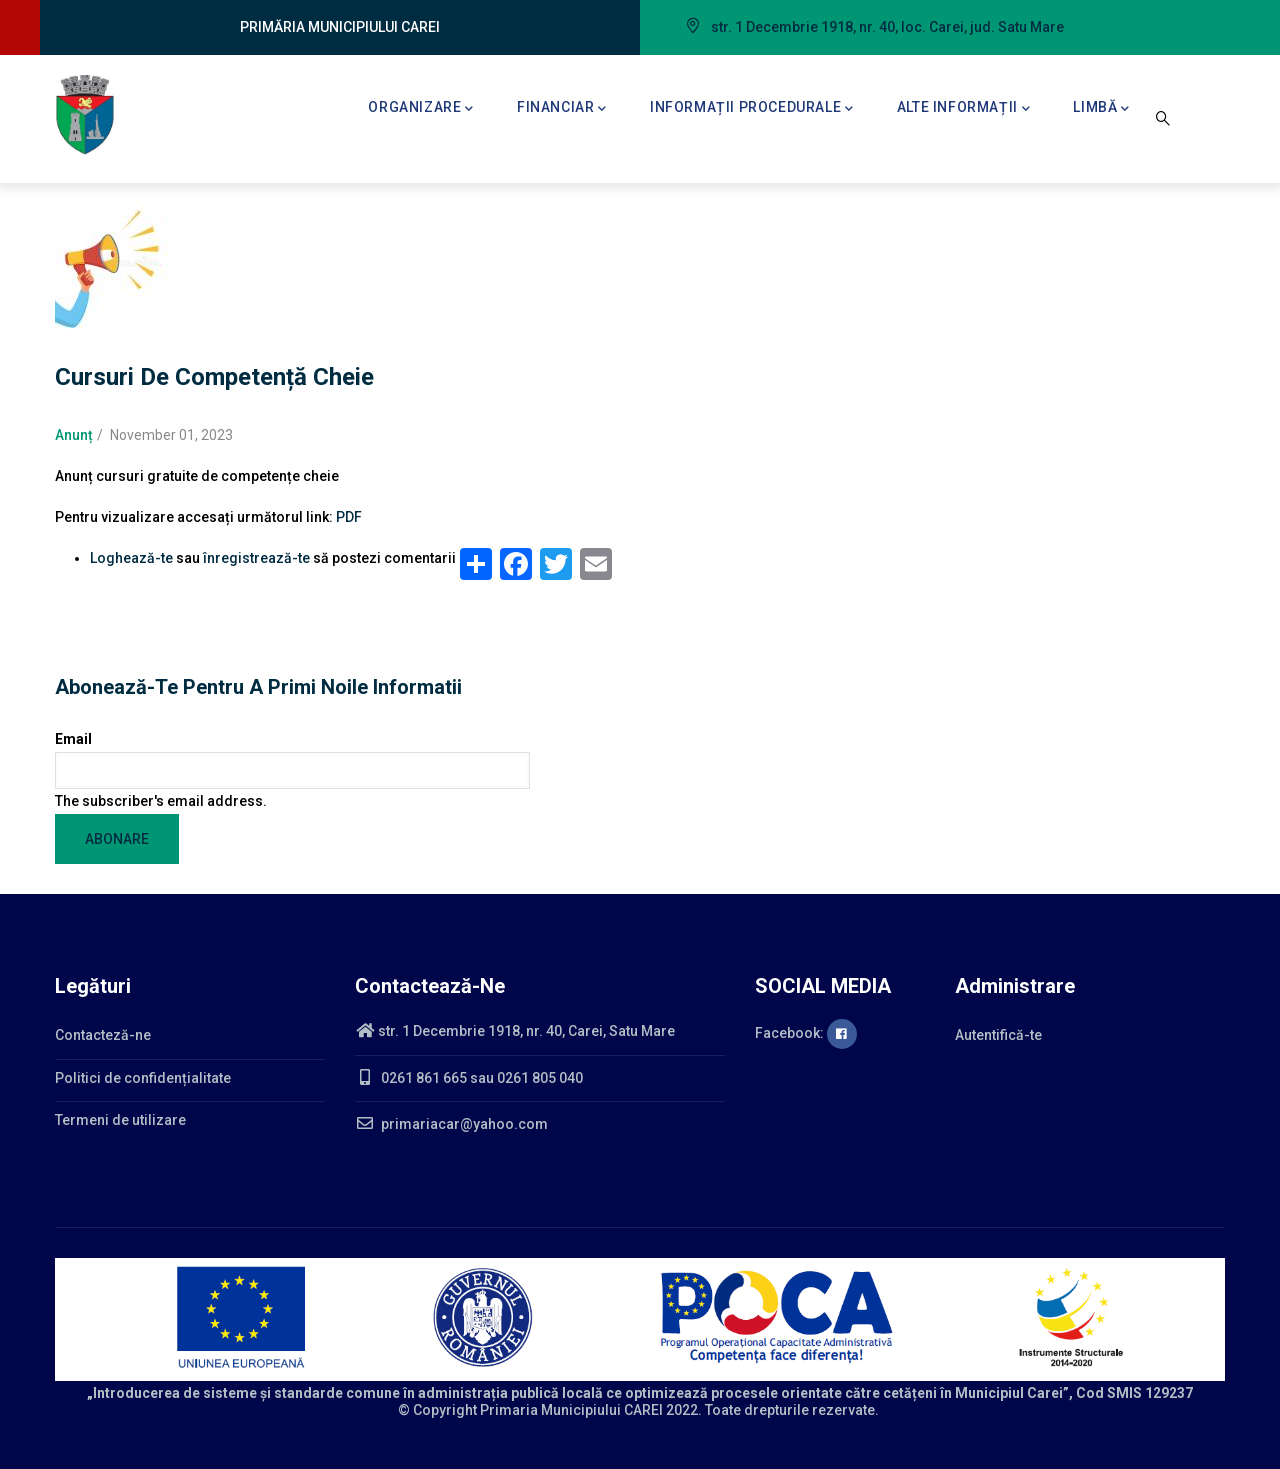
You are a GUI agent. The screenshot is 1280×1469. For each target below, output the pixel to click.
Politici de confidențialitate (143, 1078)
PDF (349, 517)
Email (73, 739)
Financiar (562, 109)
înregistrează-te (256, 558)
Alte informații (964, 109)
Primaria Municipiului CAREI (571, 1410)
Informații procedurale (752, 109)
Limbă (1101, 109)
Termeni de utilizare (120, 1120)
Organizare (421, 109)
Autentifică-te (998, 1035)
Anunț (74, 435)
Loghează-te (131, 558)
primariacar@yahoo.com (451, 1124)
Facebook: (806, 1033)
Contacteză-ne (103, 1035)
